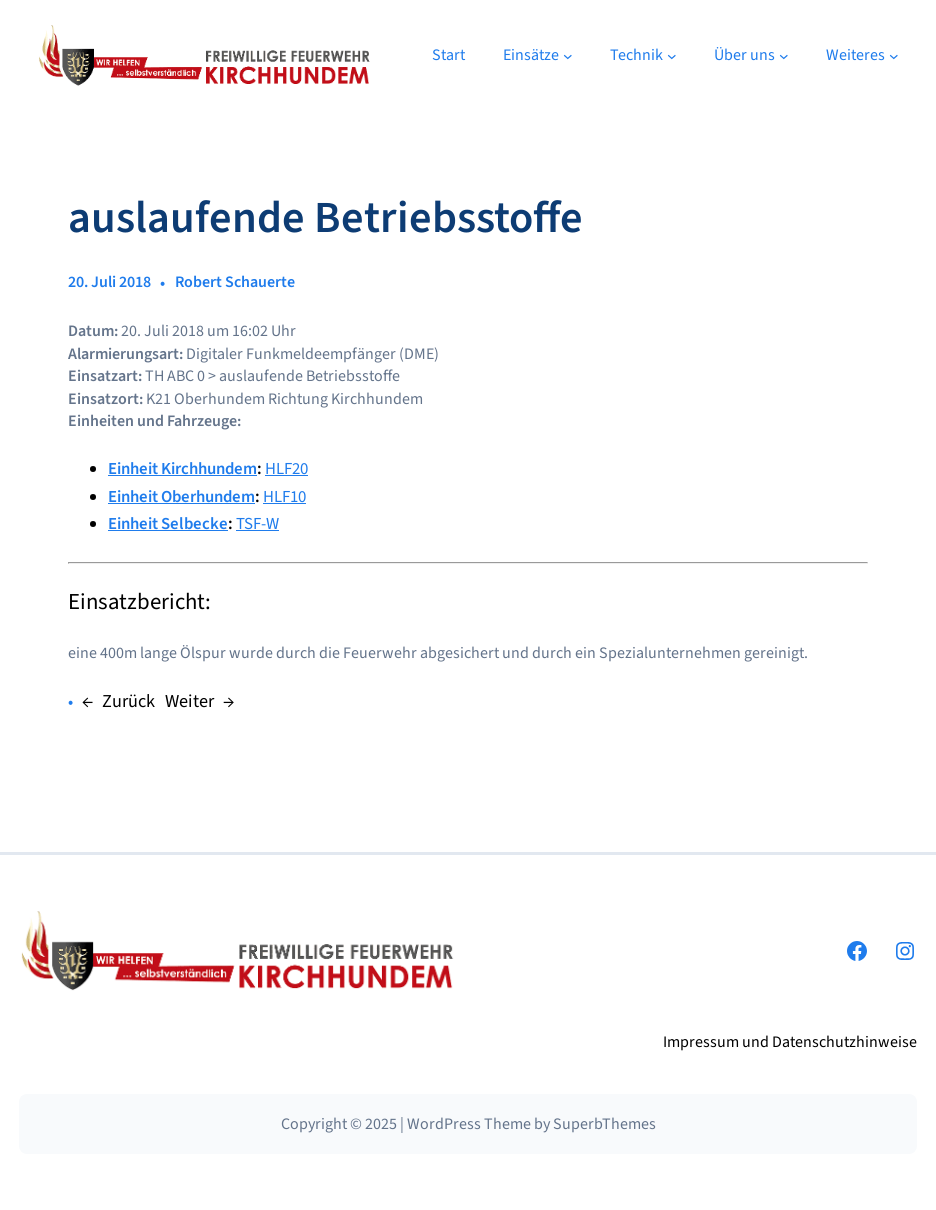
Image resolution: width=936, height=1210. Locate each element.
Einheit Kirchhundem (182, 469)
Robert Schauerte (235, 282)
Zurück (128, 701)
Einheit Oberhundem (181, 497)
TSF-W (257, 524)
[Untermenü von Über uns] (784, 56)
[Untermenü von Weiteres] (894, 56)
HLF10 (284, 497)
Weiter (189, 701)
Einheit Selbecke (168, 524)
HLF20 (286, 469)
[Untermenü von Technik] (672, 56)
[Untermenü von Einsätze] (568, 56)
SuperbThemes (604, 1124)
